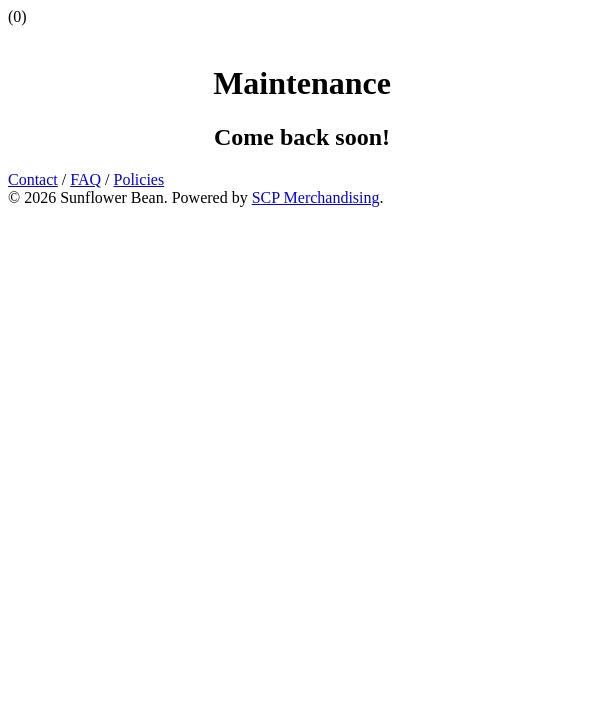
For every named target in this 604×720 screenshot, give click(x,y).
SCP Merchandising (316, 197)
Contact (33, 179)
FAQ (85, 179)
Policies (139, 179)
